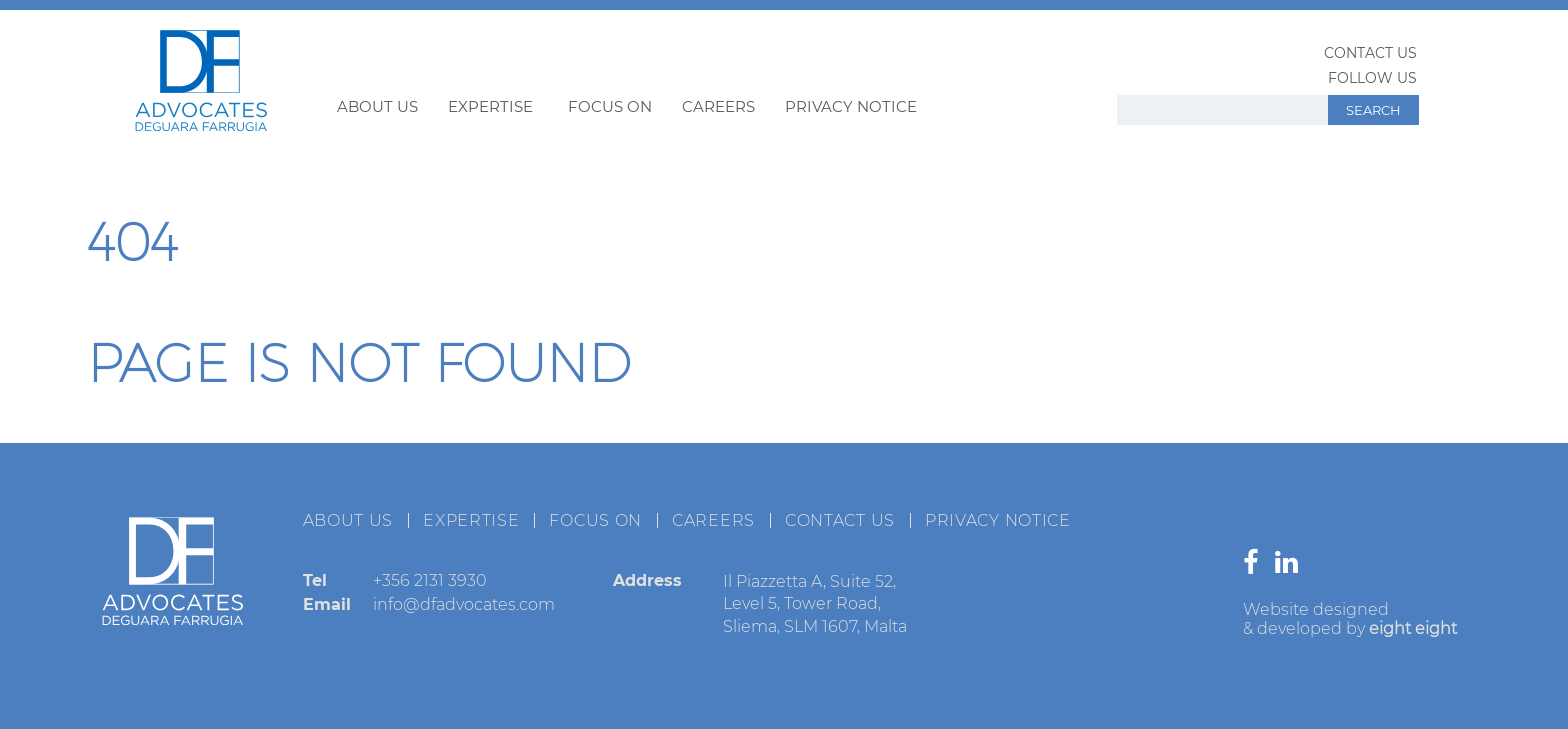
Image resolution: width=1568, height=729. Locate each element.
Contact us (1370, 53)
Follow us (1372, 78)
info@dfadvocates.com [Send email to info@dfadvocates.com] (464, 604)
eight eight (1413, 628)
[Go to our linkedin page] (1291, 566)
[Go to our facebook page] (1255, 566)
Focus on (610, 106)
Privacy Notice (851, 106)
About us (377, 106)
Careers (718, 106)
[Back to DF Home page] (201, 125)
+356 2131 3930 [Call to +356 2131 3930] (430, 580)
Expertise (490, 106)
